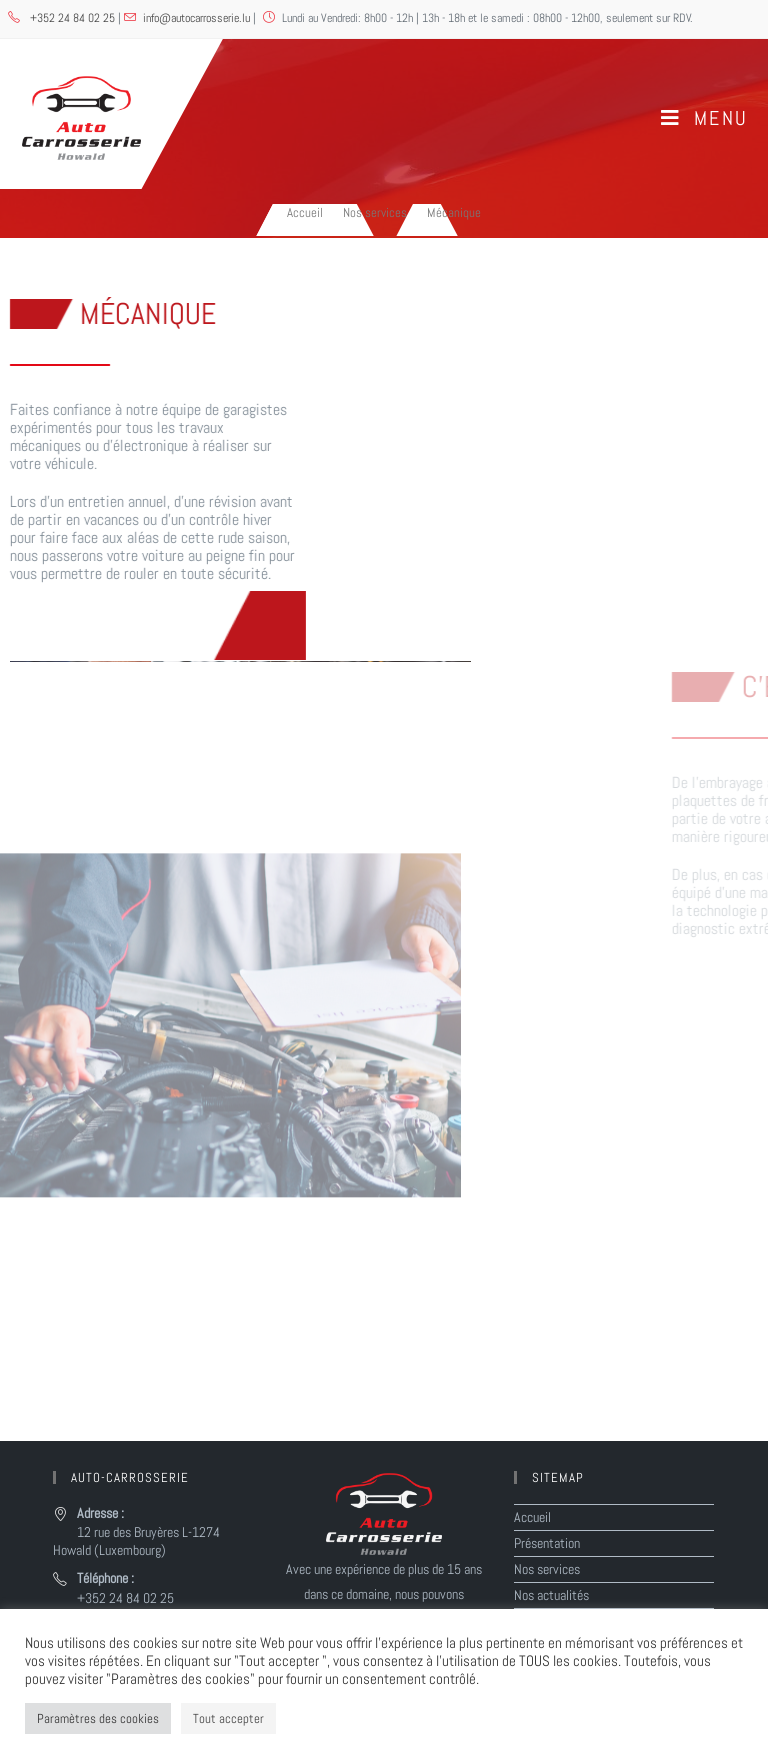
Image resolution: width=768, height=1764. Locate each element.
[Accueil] (305, 212)
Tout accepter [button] (228, 1718)
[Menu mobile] (704, 118)
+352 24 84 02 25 (74, 18)
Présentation (547, 1543)
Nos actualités (551, 1595)
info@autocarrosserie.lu (196, 18)
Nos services (547, 1569)
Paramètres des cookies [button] (98, 1718)
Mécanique (454, 212)
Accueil (532, 1517)
